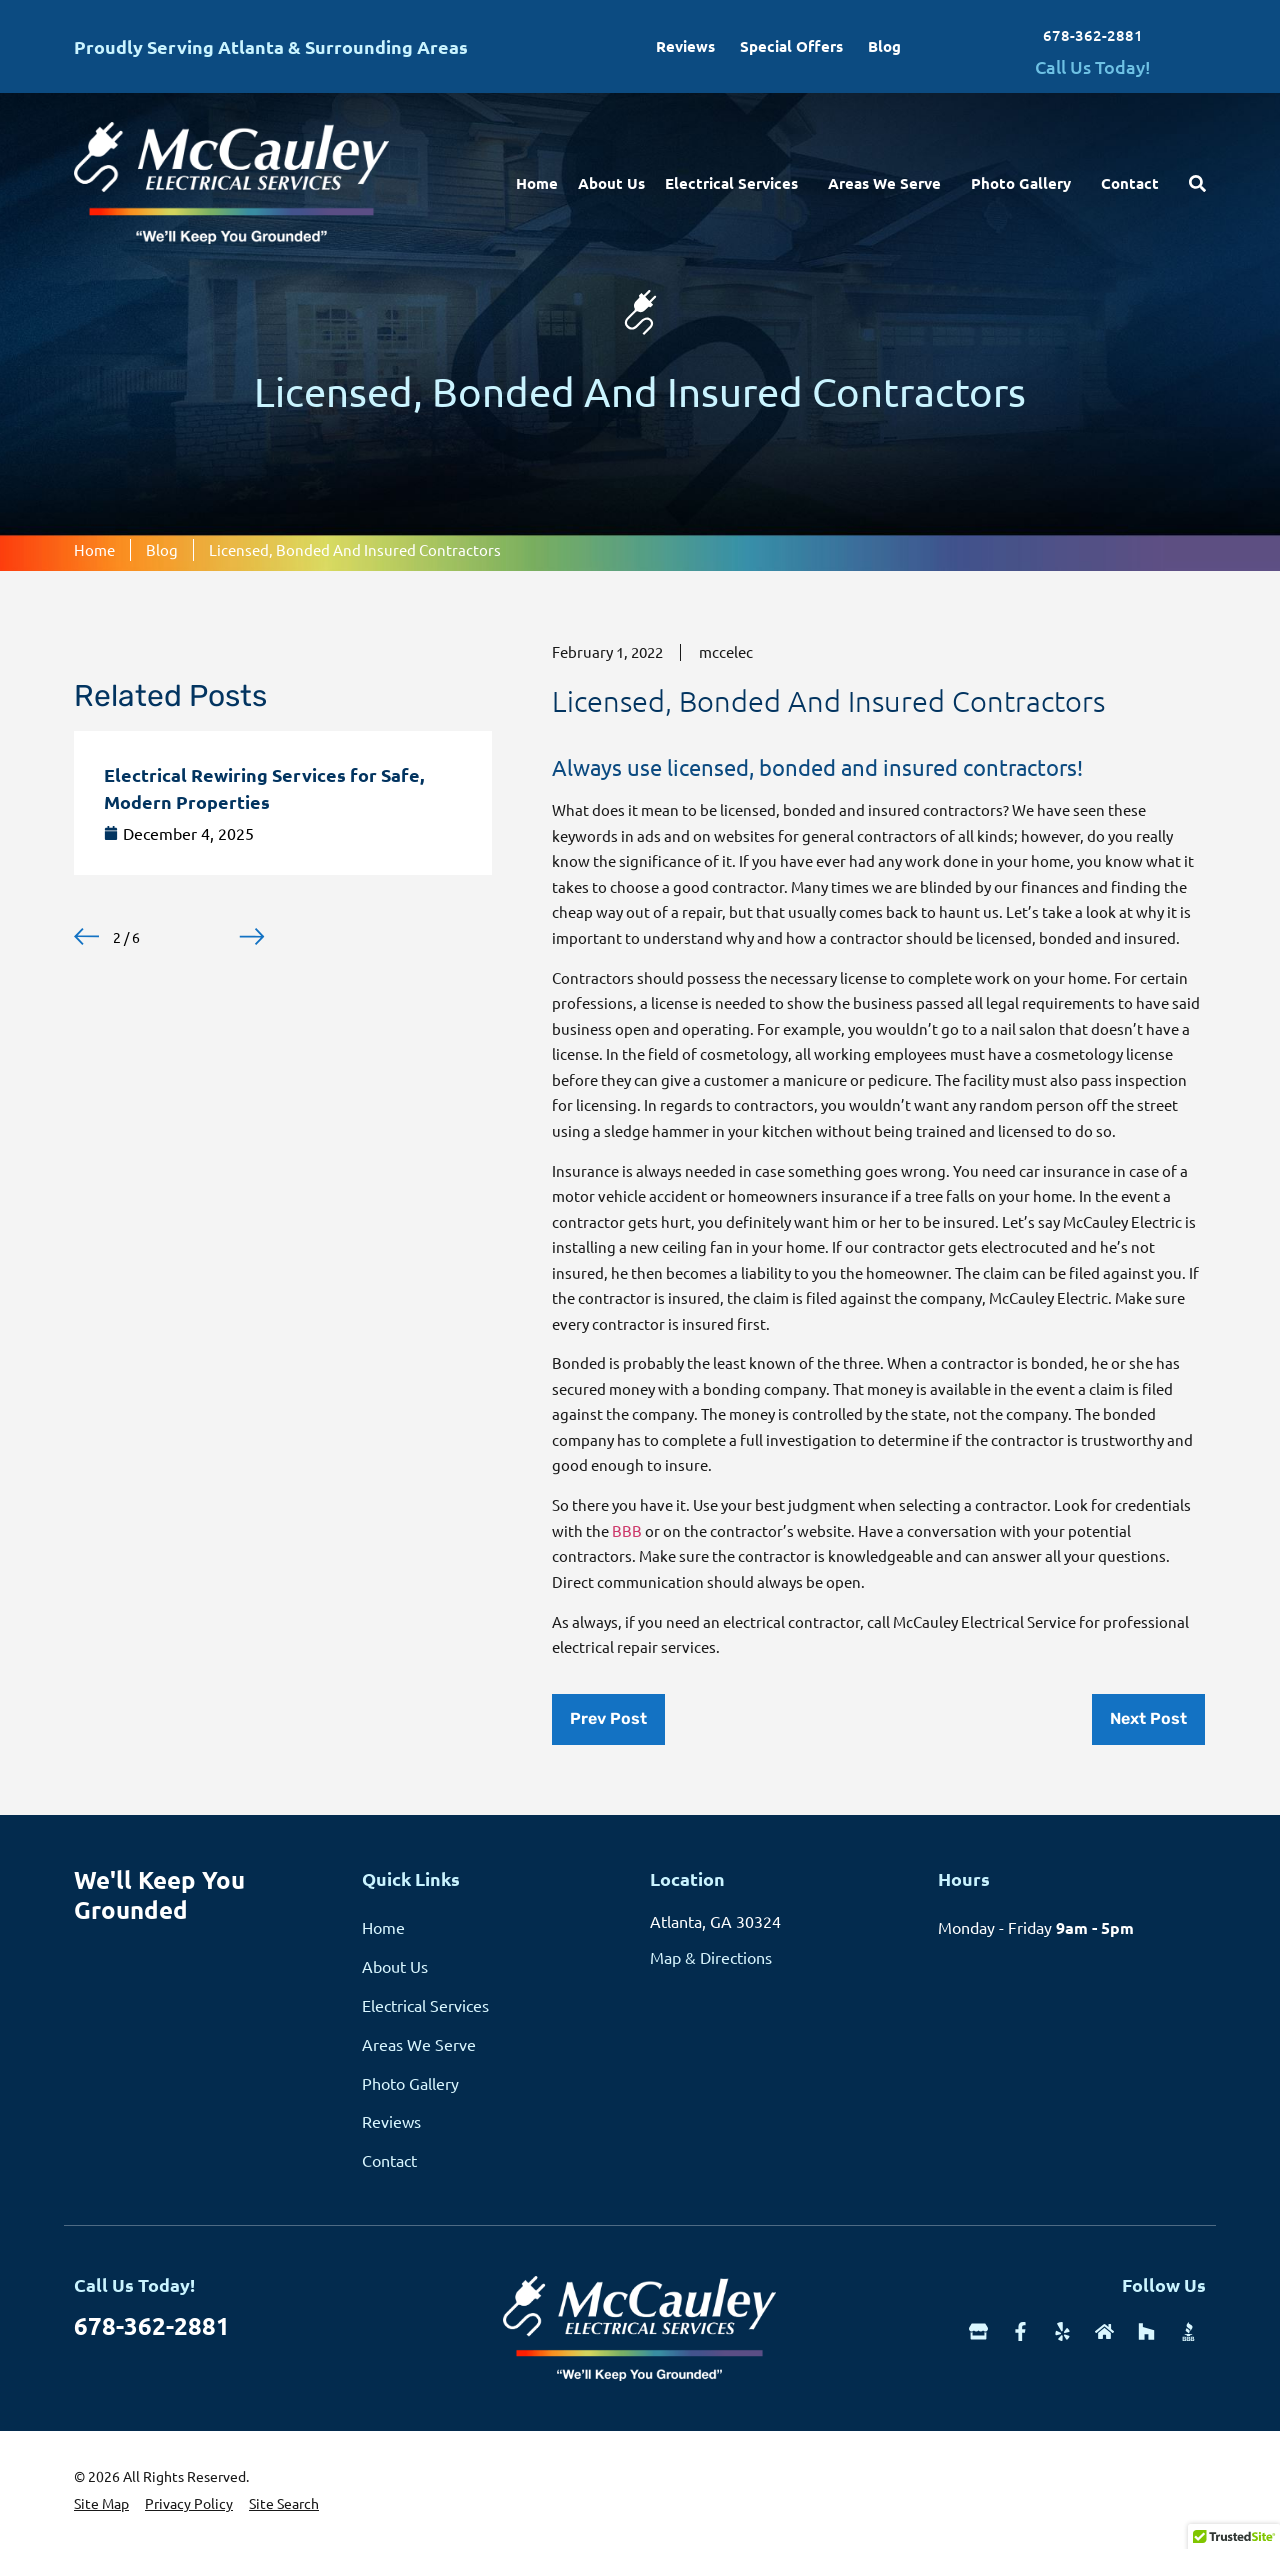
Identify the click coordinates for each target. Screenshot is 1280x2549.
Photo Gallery (1026, 183)
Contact (1130, 183)
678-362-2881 (1093, 35)
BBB (627, 1530)
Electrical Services (736, 183)
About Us (611, 183)
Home (537, 183)
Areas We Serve (889, 183)
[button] (86, 936)
